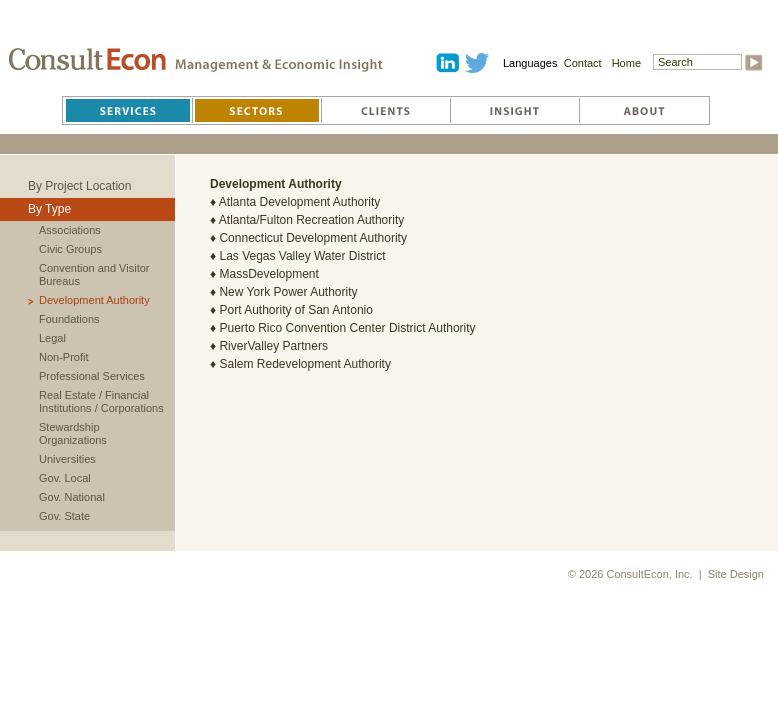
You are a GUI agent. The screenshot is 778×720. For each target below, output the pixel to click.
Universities (67, 459)
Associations (70, 230)
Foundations (69, 319)
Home (626, 63)
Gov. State (64, 516)
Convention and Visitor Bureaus (94, 274)
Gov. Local (65, 478)
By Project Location (79, 186)
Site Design (736, 574)
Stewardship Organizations (73, 433)
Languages (530, 63)
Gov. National (72, 497)
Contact (583, 63)
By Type (49, 209)
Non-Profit (64, 357)
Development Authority (94, 300)
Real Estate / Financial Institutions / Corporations (101, 401)
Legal (52, 338)
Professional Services (92, 376)
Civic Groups (70, 249)
